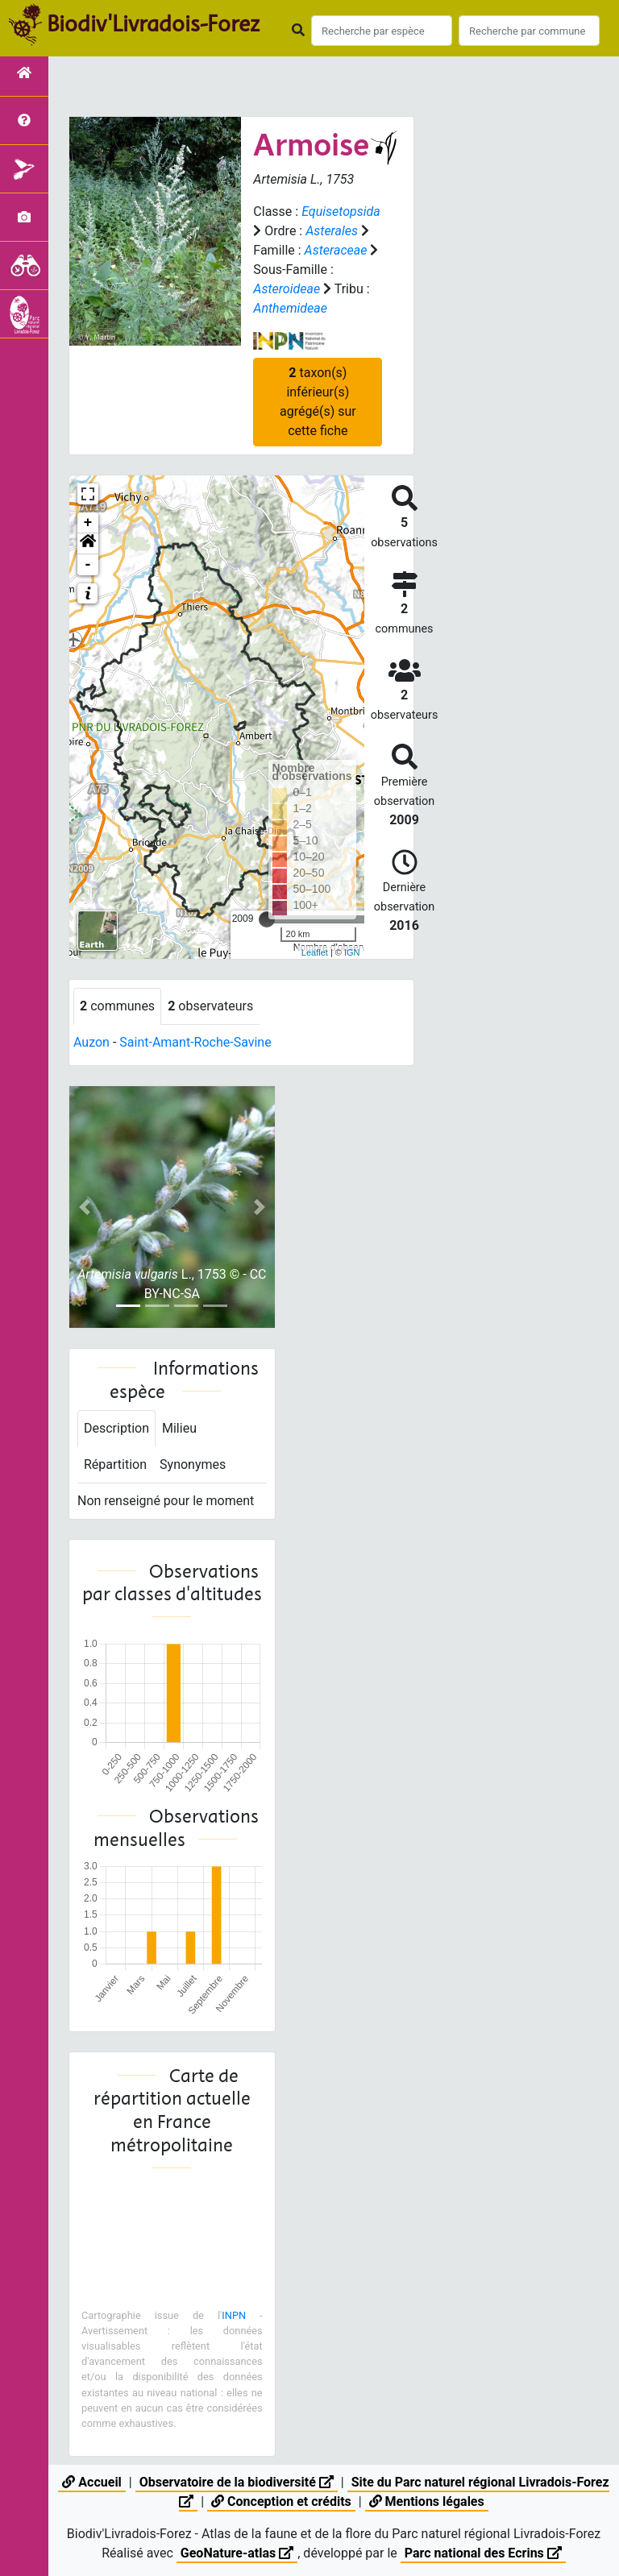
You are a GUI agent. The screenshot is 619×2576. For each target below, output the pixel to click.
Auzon (91, 1042)
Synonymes (193, 1464)
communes (117, 1006)
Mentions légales (426, 2501)
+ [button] (88, 523)
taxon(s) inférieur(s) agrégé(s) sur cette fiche (318, 401)
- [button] (88, 565)
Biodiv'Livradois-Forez (153, 23)
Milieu (179, 1428)
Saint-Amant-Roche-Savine (195, 1042)
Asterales (331, 231)
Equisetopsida (340, 211)
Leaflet (314, 952)
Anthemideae (290, 308)
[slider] (267, 919)
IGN (352, 952)
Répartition (115, 1464)
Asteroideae (286, 289)
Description (116, 1428)
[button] (87, 543)
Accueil (91, 2482)
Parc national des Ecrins (483, 2553)
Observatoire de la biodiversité (236, 2482)
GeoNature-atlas (237, 2553)
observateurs (210, 1006)
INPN (234, 2315)
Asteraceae (336, 250)
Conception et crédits (281, 2501)
